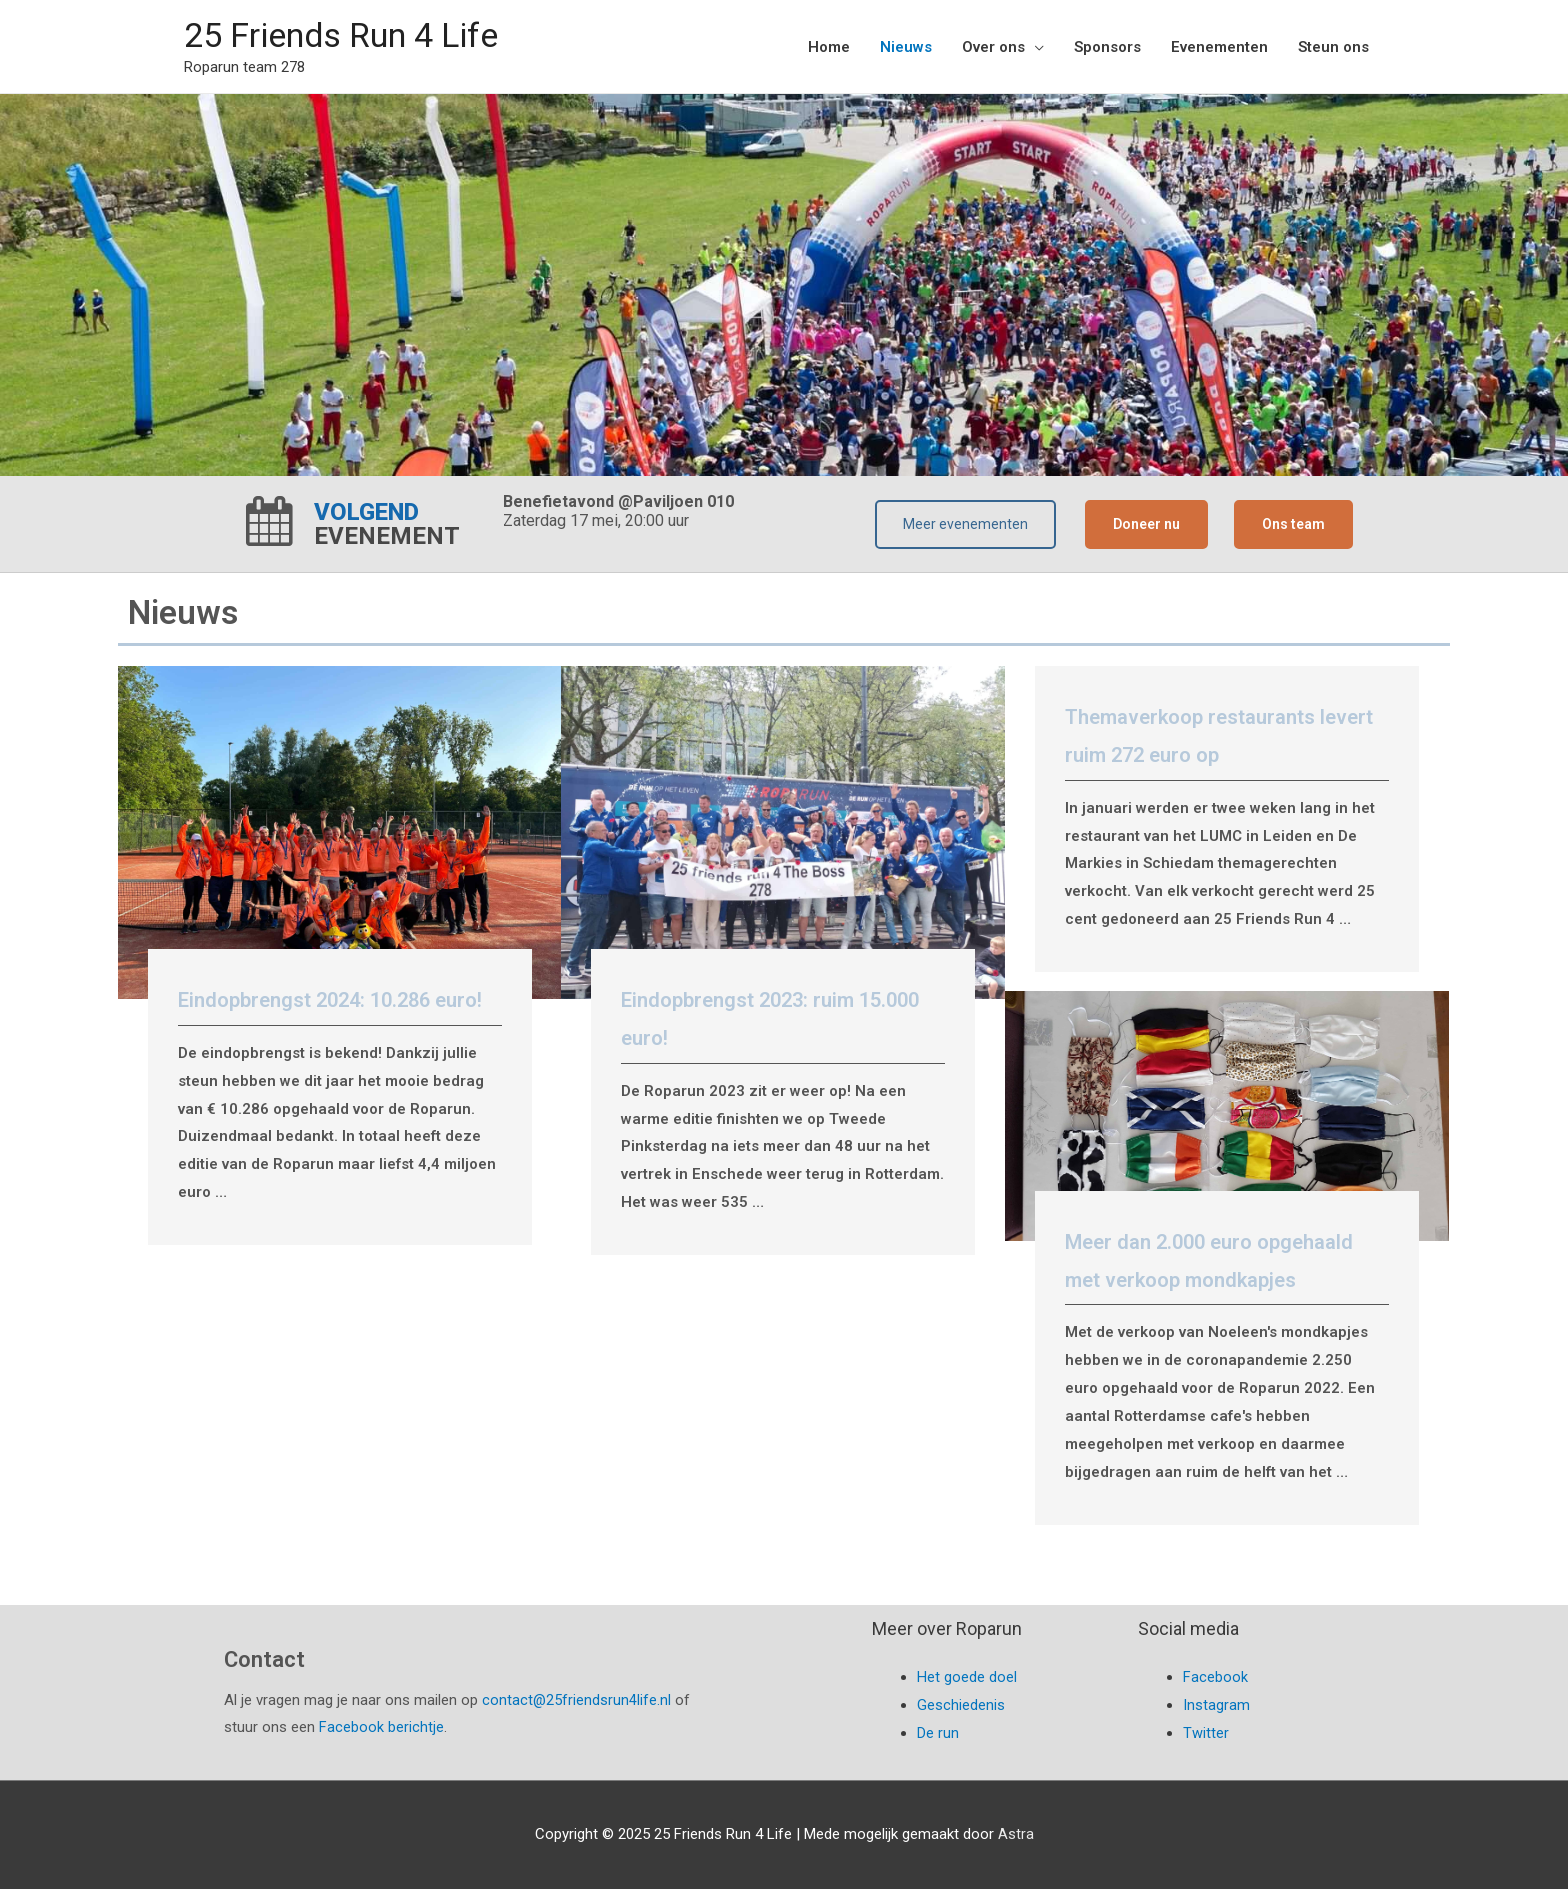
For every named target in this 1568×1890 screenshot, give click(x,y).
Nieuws (906, 47)
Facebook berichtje (381, 1729)
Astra (1016, 1835)
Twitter (1206, 1734)
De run (938, 1734)
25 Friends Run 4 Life (351, 35)
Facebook (1215, 1678)
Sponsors (1107, 47)
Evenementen (1219, 47)
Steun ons (1333, 47)
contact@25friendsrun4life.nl (577, 1701)
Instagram (1216, 1706)
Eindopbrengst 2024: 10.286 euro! (330, 1001)
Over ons (993, 47)
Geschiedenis (961, 1706)
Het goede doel (967, 1678)
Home (829, 47)
